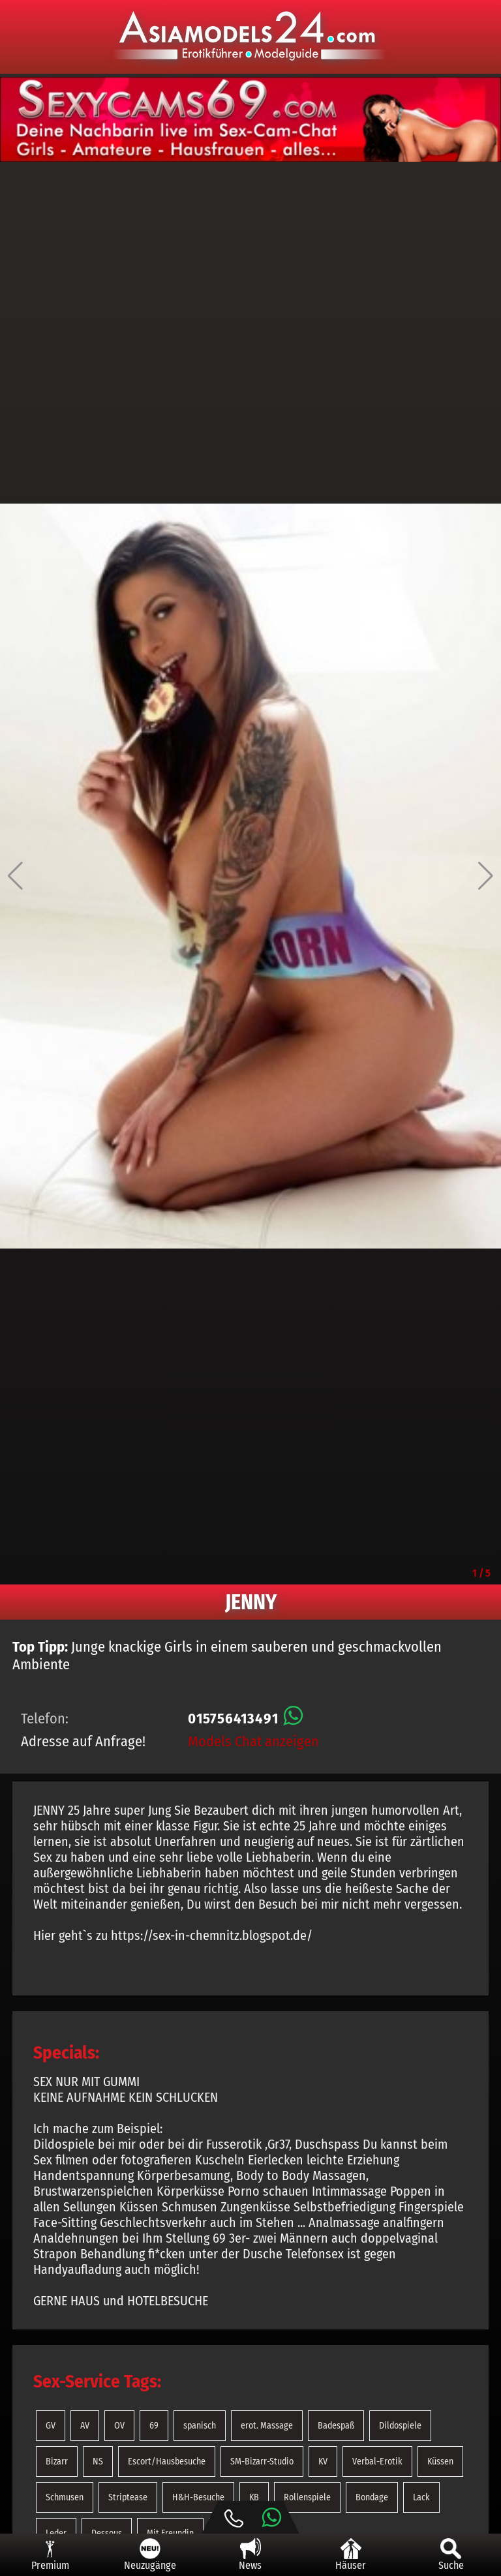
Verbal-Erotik (377, 2461)
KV (322, 2461)
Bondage (372, 2497)
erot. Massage (267, 2425)
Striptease (127, 2497)
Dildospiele (400, 2425)
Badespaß (336, 2425)
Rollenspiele (307, 2497)
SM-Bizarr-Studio (262, 2461)
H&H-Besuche (198, 2497)
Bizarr (57, 2461)
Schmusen (65, 2497)
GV (50, 2425)
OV (119, 2425)
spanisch (199, 2425)
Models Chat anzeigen (253, 1741)
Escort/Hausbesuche (166, 2461)
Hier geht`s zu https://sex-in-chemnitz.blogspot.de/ (172, 1935)
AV (84, 2425)
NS (98, 2461)
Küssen (440, 2461)
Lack (421, 2497)
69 (154, 2425)
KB (254, 2497)
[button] (15, 876)
